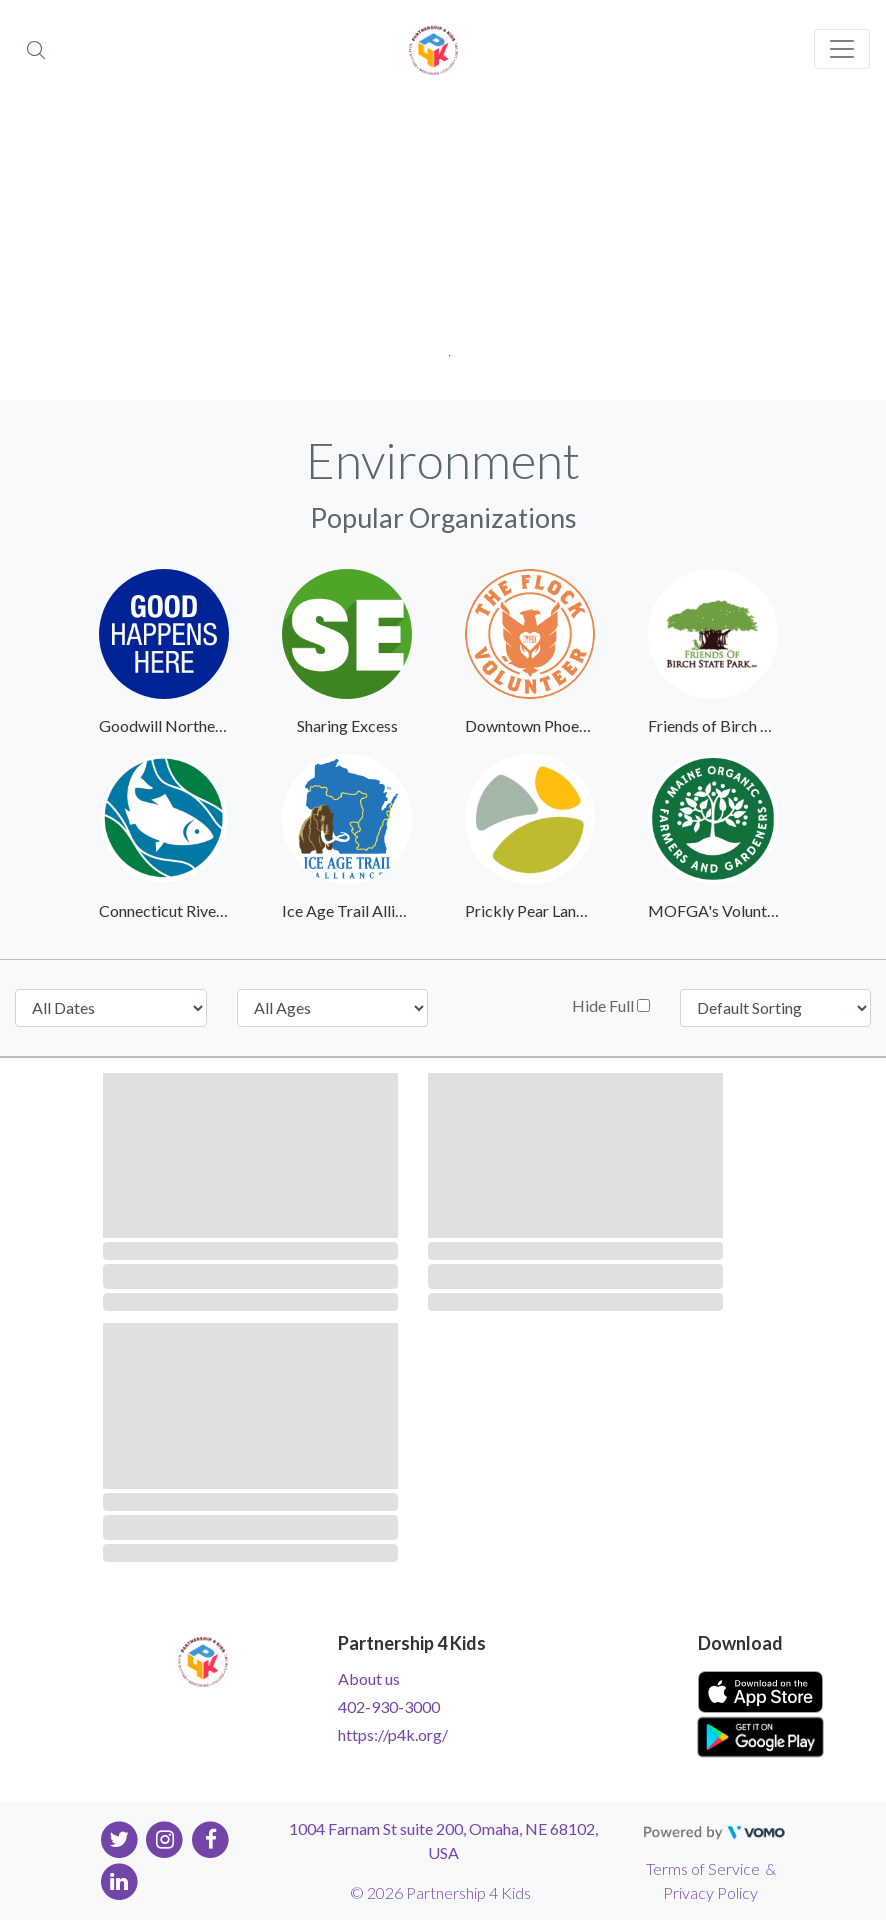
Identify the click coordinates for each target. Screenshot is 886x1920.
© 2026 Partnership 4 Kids (440, 1892)
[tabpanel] (443, 250)
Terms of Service (703, 1868)
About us (369, 1678)
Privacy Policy (710, 1892)
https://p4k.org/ (393, 1734)
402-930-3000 (389, 1706)
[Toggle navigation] (842, 49)
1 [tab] (443, 349)
